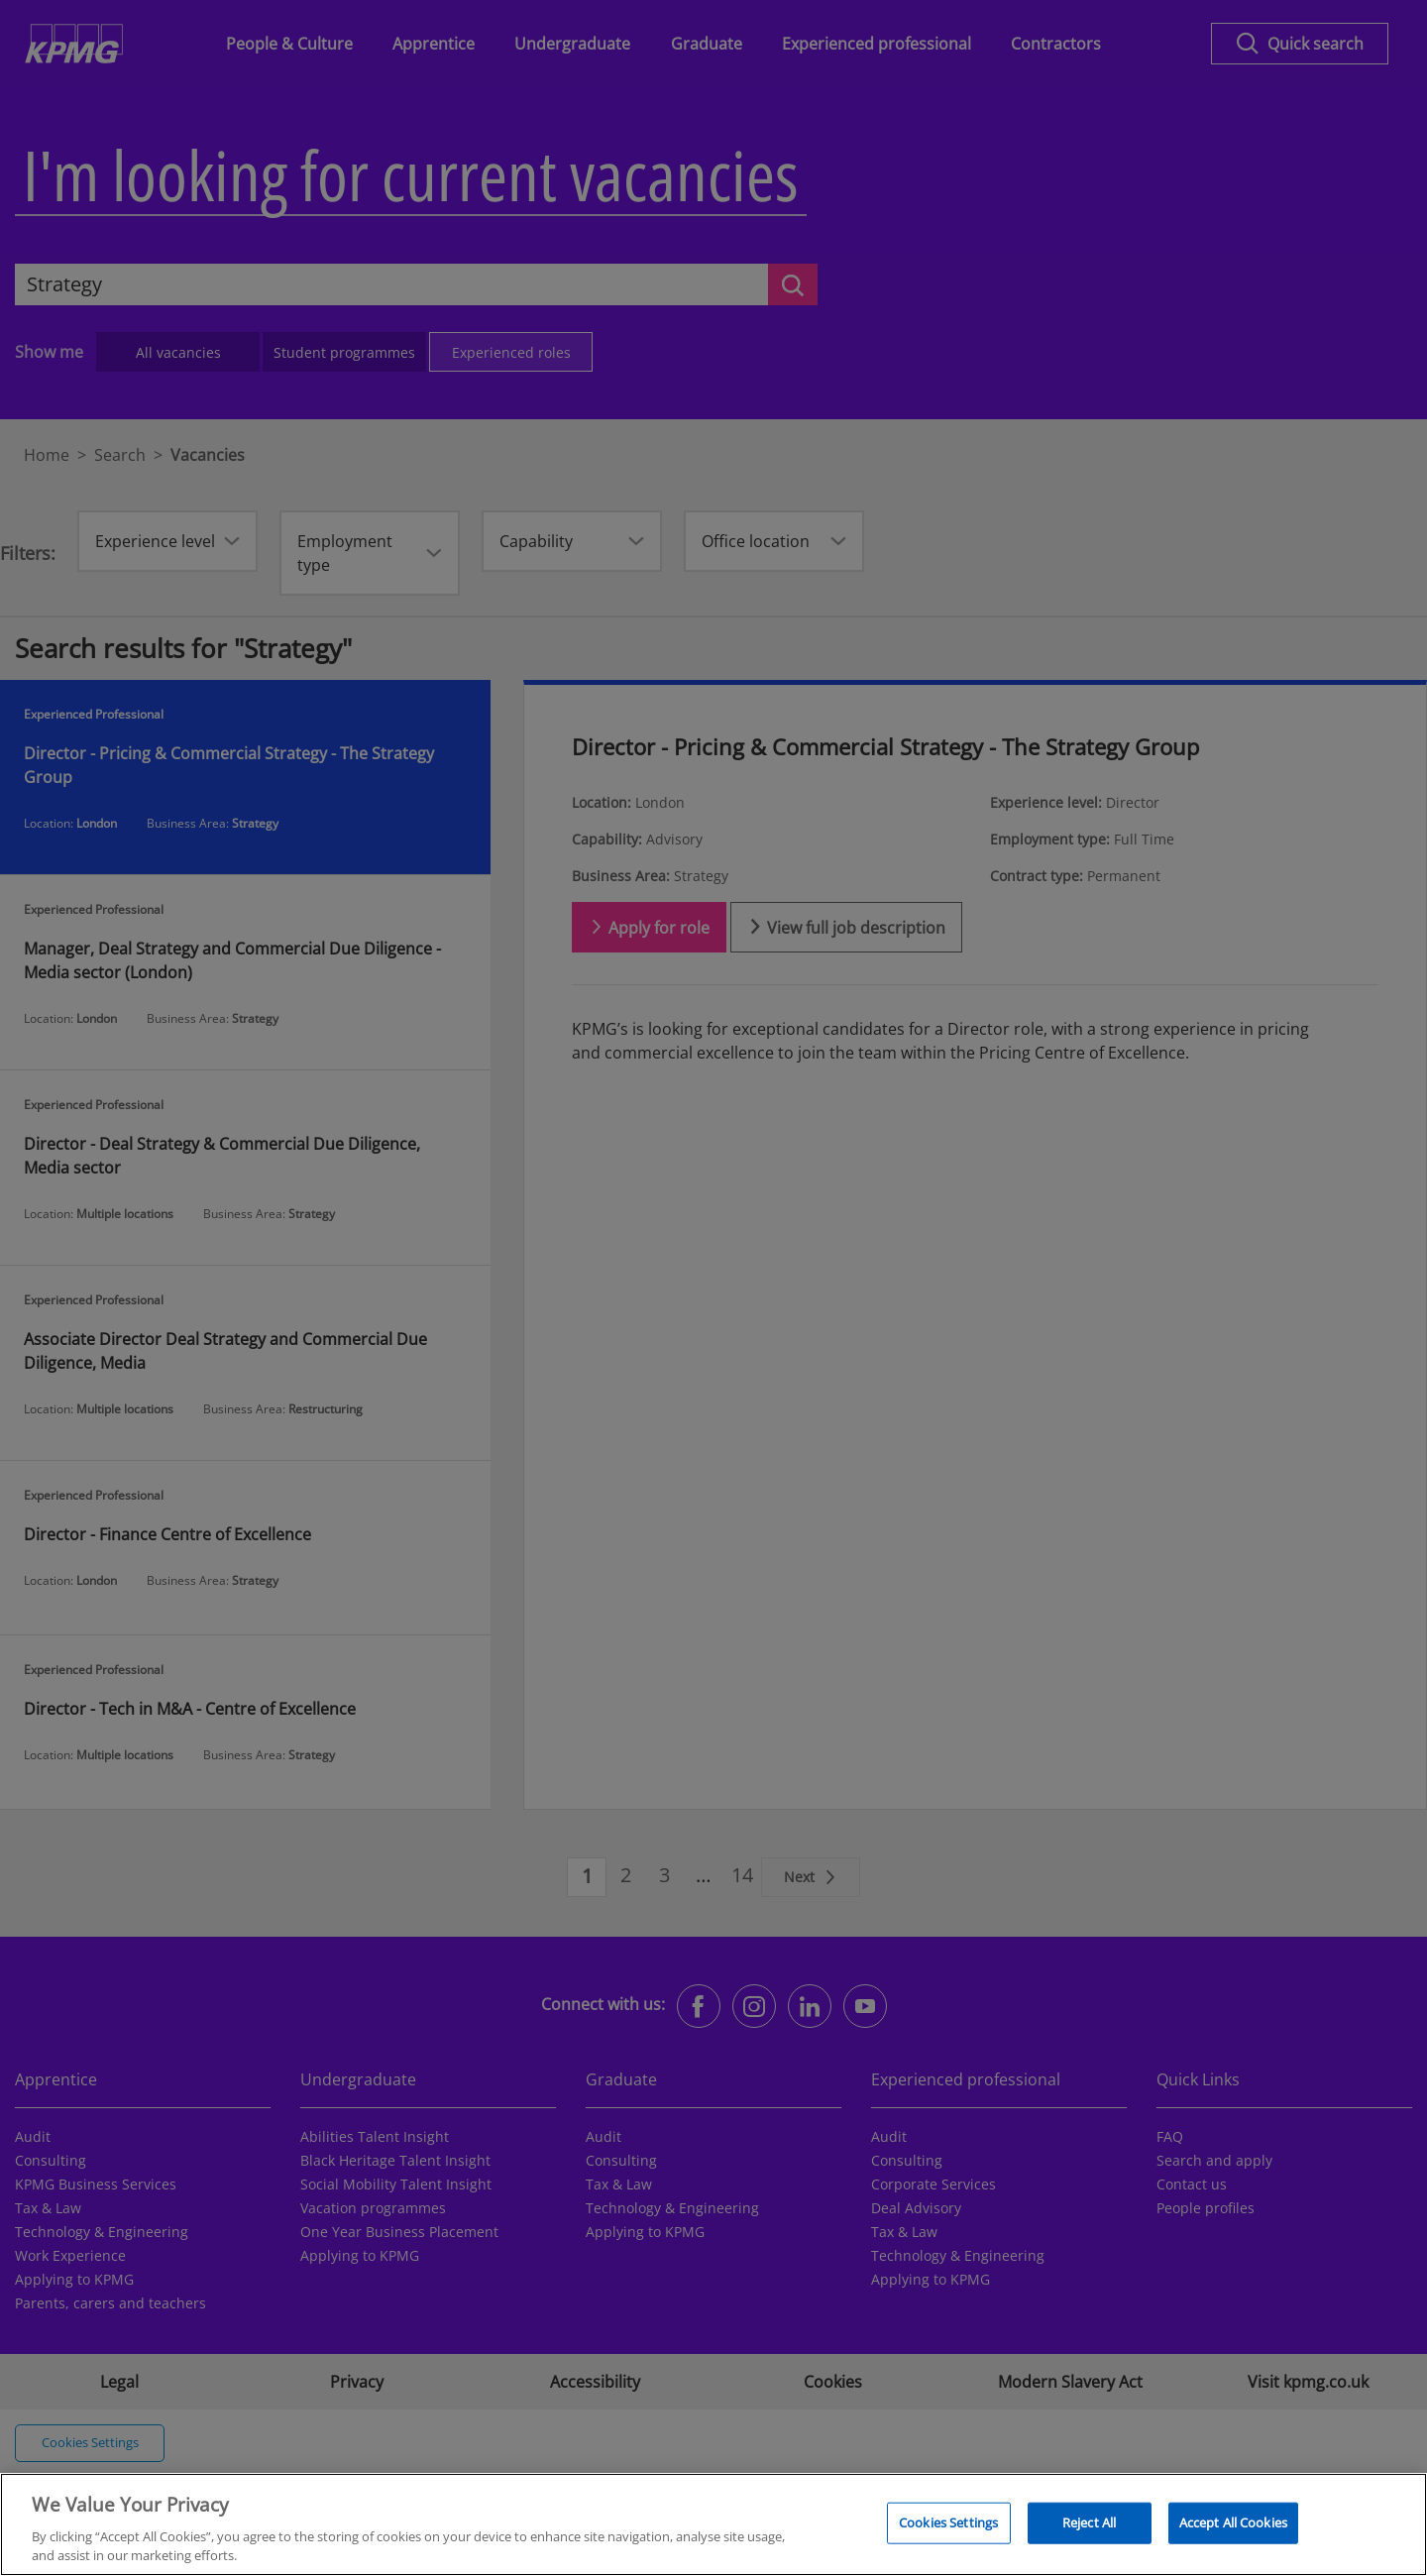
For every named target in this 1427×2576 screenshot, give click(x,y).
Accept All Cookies (1233, 2531)
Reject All (1089, 2531)
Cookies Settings (948, 2531)
